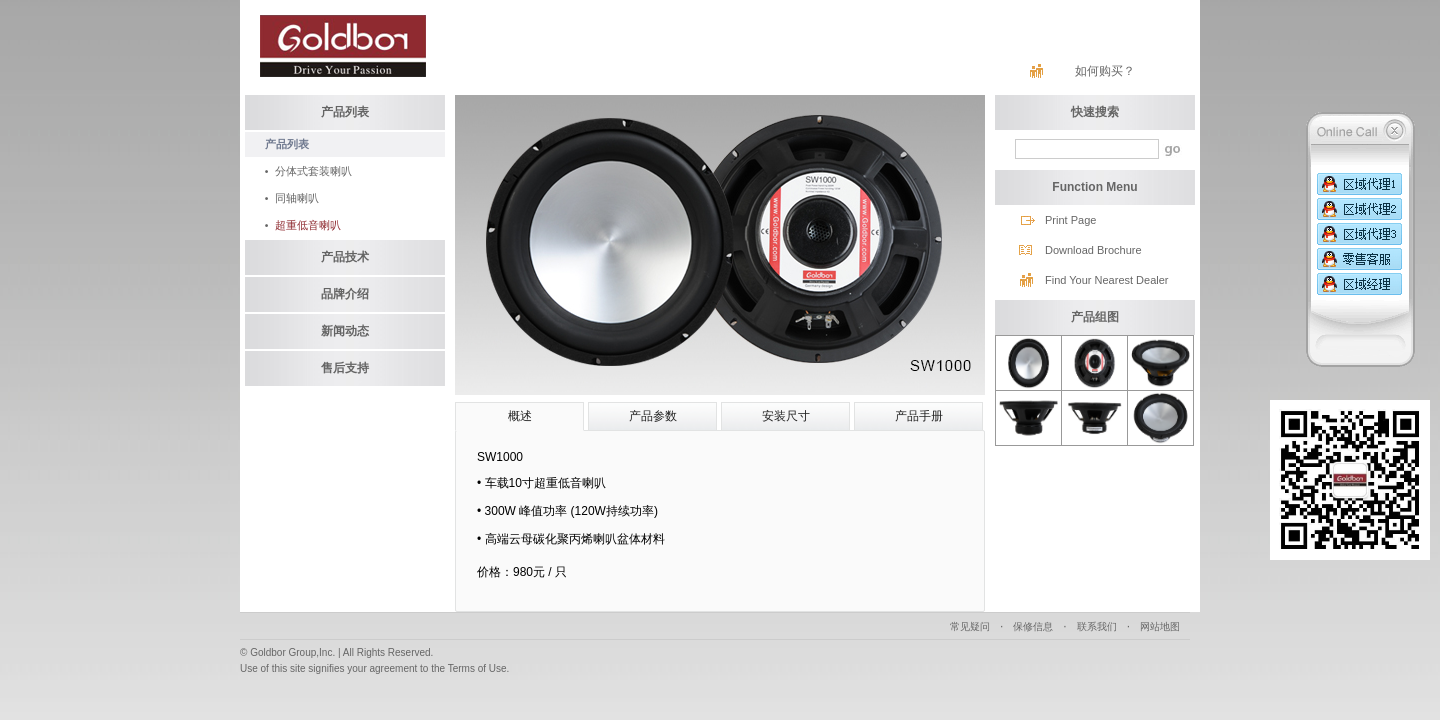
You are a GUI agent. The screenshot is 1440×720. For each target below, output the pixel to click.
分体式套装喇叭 (313, 171)
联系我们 (1097, 626)
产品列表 (345, 112)
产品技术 (345, 257)
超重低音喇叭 (308, 225)
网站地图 (1160, 626)
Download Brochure (1093, 250)
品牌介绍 (345, 294)
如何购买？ (1105, 71)
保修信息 (1033, 626)
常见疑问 (970, 626)
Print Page (1070, 220)
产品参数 (653, 416)
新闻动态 (345, 331)
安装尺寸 (786, 416)
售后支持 (345, 368)
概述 (520, 416)
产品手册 (919, 416)
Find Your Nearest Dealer (1107, 280)
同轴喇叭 (297, 198)
